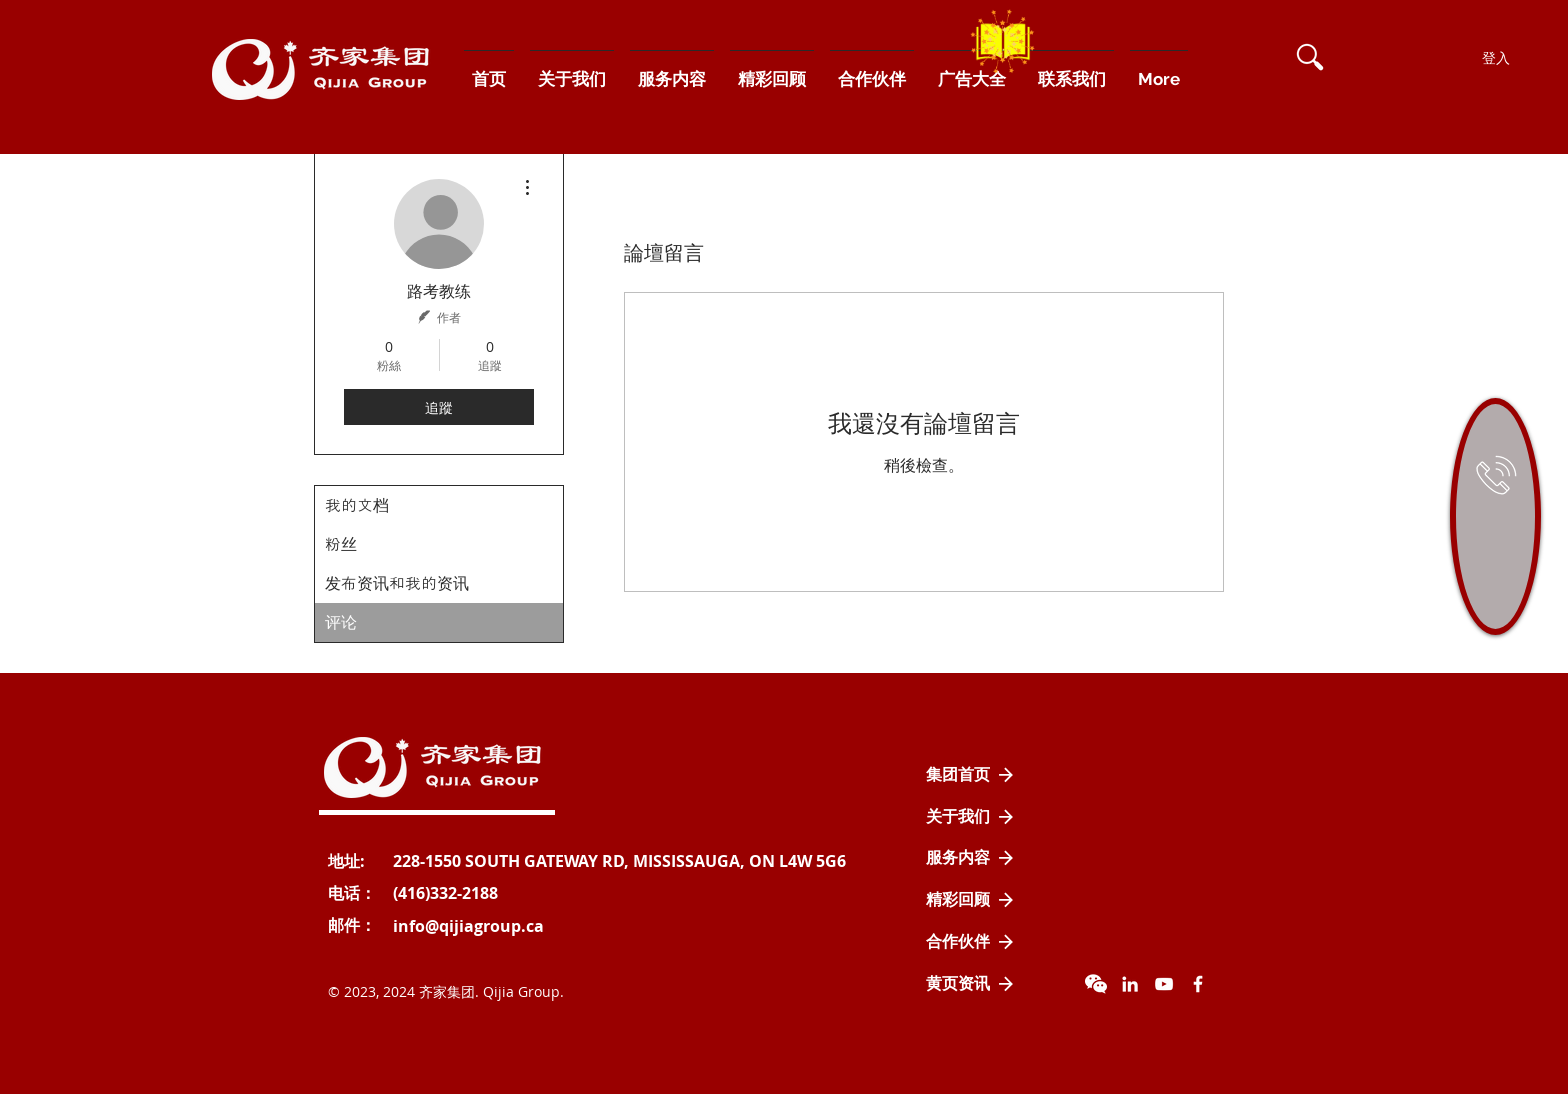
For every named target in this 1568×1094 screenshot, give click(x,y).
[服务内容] (970, 858)
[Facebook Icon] (1198, 984)
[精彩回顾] (970, 900)
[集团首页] (970, 775)
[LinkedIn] (1130, 984)
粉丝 (341, 544)
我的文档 (357, 505)
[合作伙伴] (970, 942)
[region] (1495, 516)
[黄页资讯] (970, 984)
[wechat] (1096, 984)
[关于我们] (970, 817)
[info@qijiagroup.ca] (468, 926)
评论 (341, 622)
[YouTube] (1164, 984)
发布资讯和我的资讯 (397, 583)
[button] (1310, 57)
